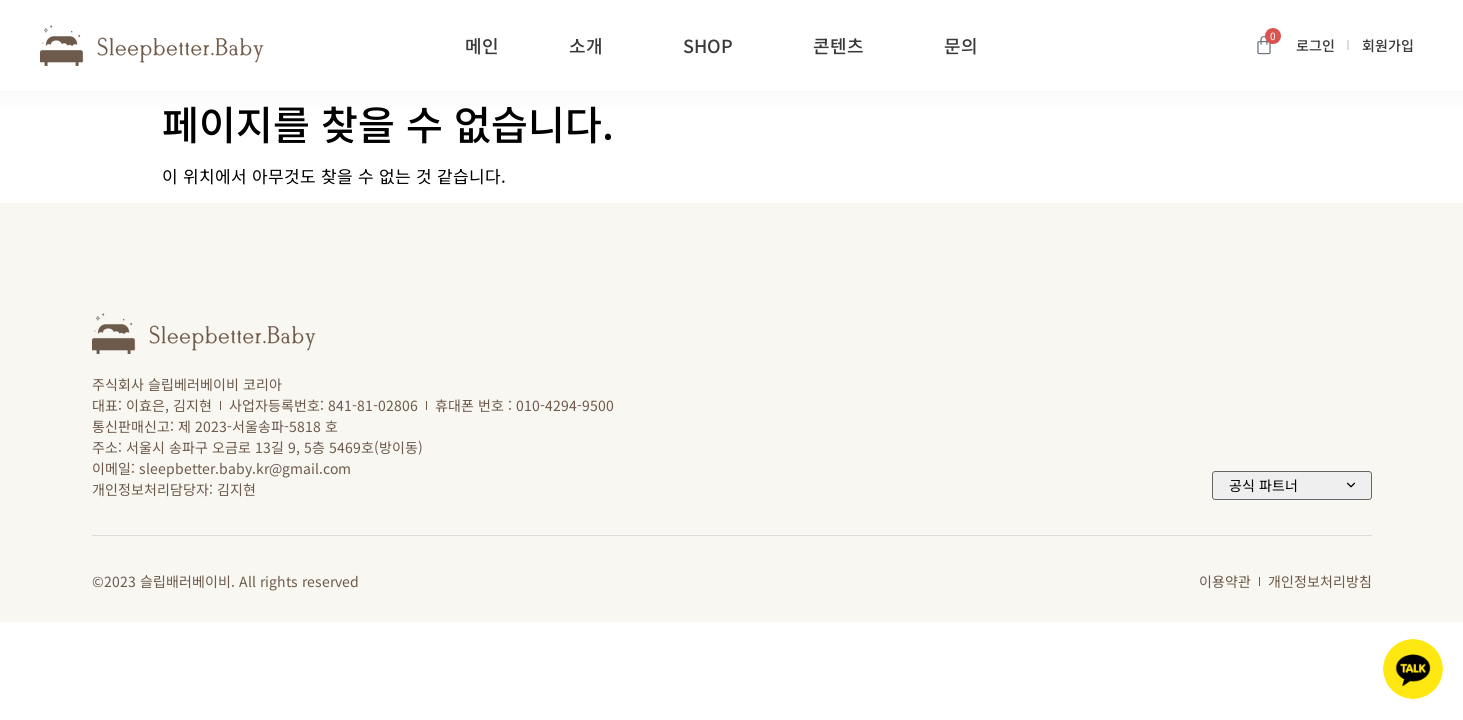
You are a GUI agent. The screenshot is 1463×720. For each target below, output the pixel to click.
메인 (482, 45)
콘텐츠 (843, 45)
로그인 (1315, 45)
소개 (591, 45)
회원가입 (1388, 45)
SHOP (713, 45)
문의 (966, 45)
